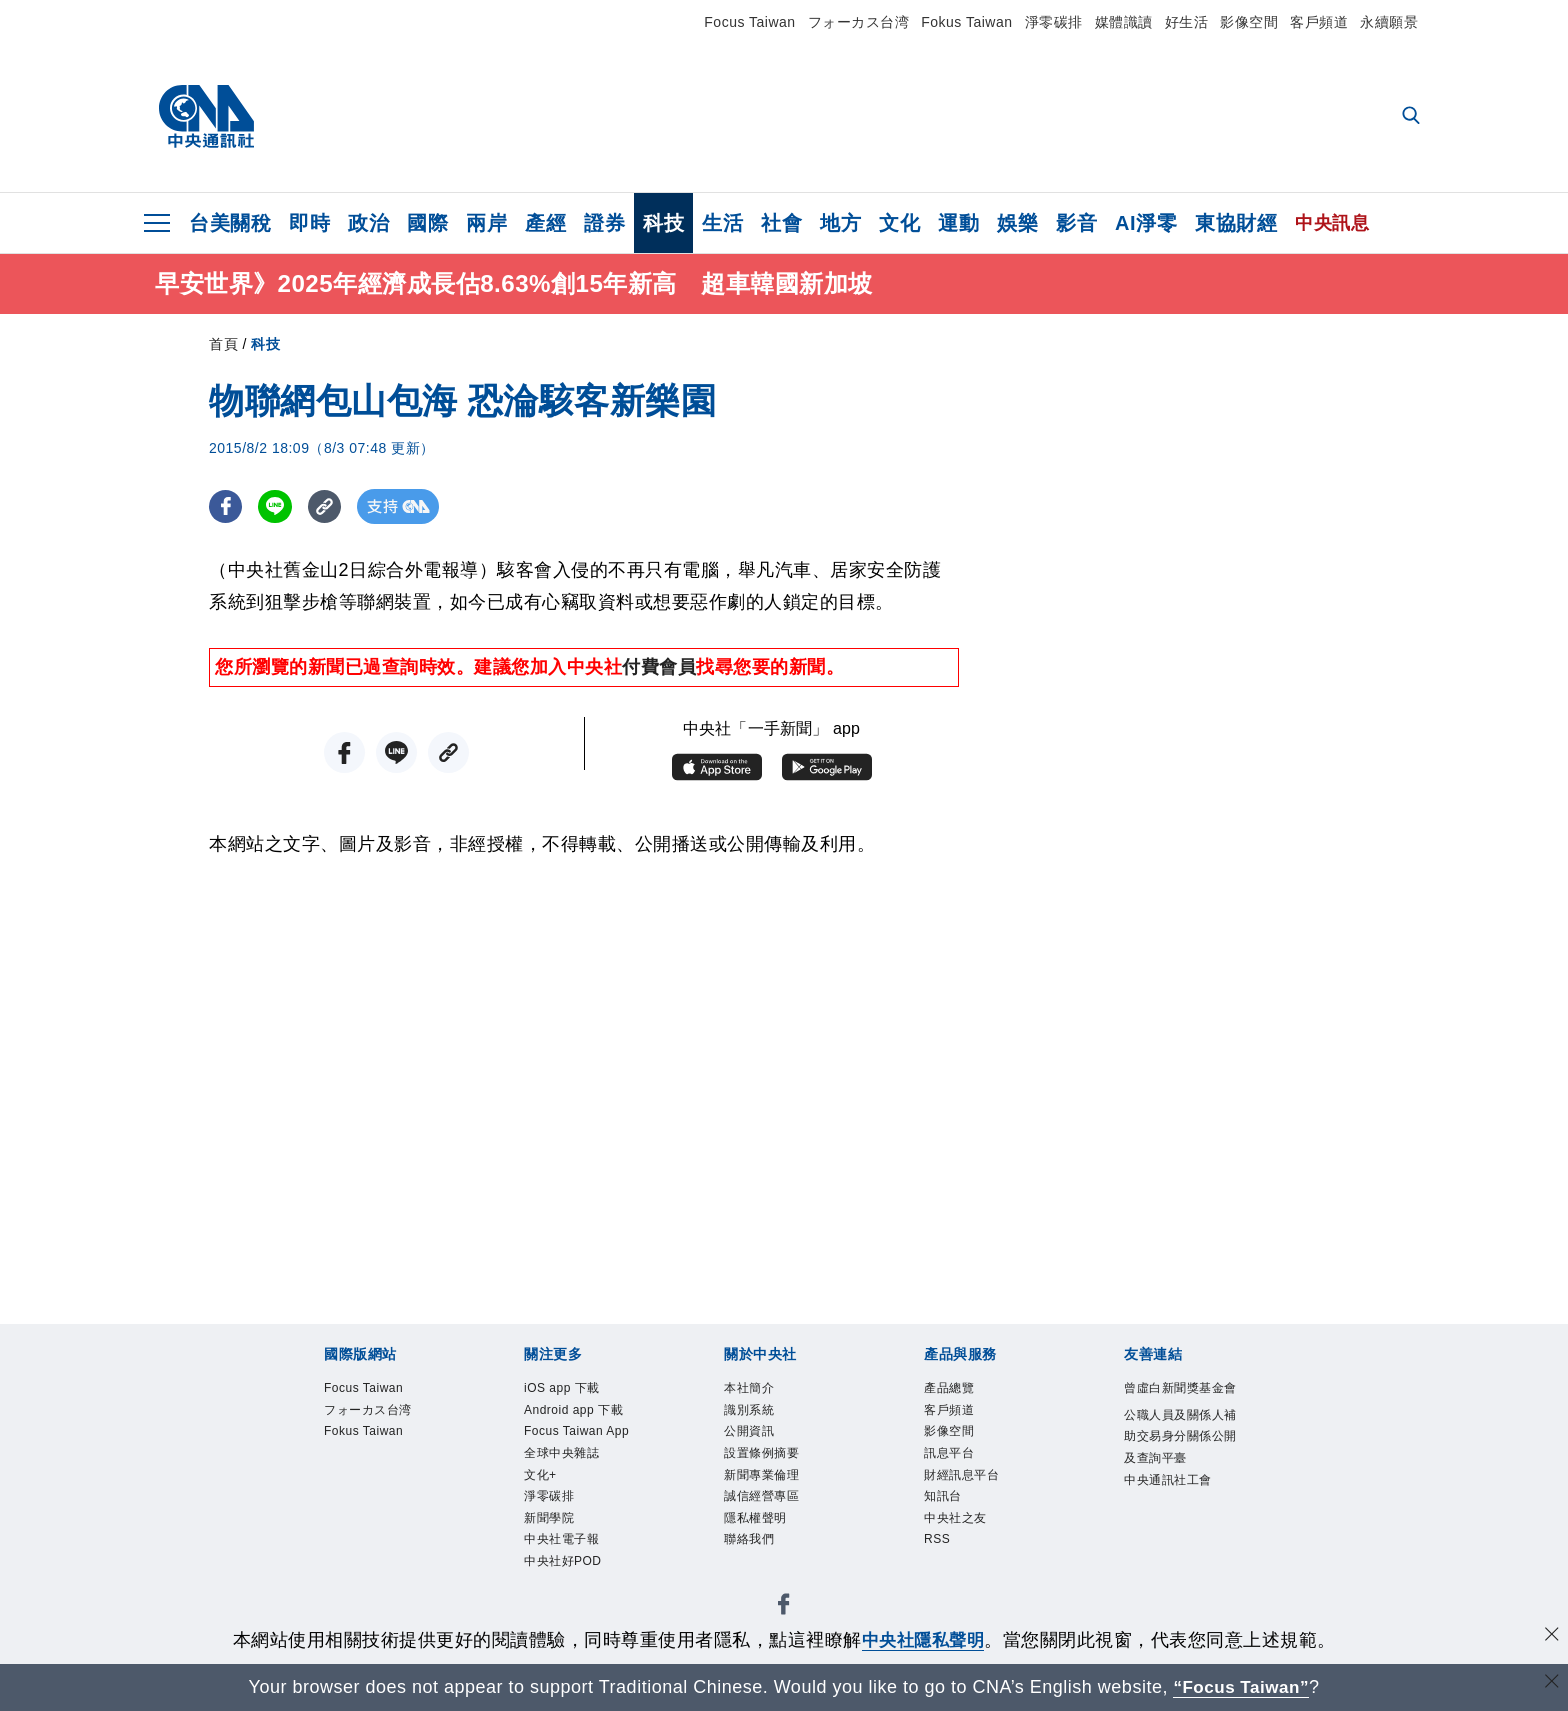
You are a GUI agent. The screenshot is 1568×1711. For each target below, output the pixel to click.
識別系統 (759, 1419)
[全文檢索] (1413, 117)
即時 (309, 223)
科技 (663, 223)
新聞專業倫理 (776, 1497)
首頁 (223, 347)
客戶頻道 (1319, 22)
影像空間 (1249, 22)
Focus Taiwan (749, 22)
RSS (942, 1575)
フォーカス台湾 (859, 22)
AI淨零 (1146, 223)
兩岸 (486, 223)
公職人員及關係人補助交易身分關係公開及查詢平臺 (1176, 1485)
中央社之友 (968, 1549)
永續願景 (1389, 22)
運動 (958, 223)
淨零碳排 (1054, 22)
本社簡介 (759, 1393)
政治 (368, 223)
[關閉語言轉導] (1551, 1684)
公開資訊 (759, 1445)
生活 (722, 223)
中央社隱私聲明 (923, 1640)
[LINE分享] (277, 509)
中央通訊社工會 (1176, 1564)
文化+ (546, 1549)
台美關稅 (230, 223)
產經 (545, 223)
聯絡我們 (759, 1575)
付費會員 (659, 670)
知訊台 (950, 1523)
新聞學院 (559, 1602)
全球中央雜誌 (576, 1523)
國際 (427, 223)
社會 (781, 223)
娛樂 (1017, 223)
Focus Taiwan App (577, 1484)
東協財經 (1236, 223)
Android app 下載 (583, 1432)
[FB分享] (226, 509)
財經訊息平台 (976, 1497)
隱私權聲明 (768, 1549)
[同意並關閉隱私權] (1551, 1637)
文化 (899, 223)
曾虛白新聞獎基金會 (1176, 1406)
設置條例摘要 (776, 1471)
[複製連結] (328, 509)
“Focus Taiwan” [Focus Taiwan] (1241, 1687)
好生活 (1187, 22)
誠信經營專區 (776, 1523)
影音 (1076, 223)
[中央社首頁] (206, 117)
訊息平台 (959, 1471)
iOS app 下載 (576, 1393)
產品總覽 (959, 1393)
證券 (604, 223)
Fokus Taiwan (966, 22)
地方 (840, 223)
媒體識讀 (1124, 22)
